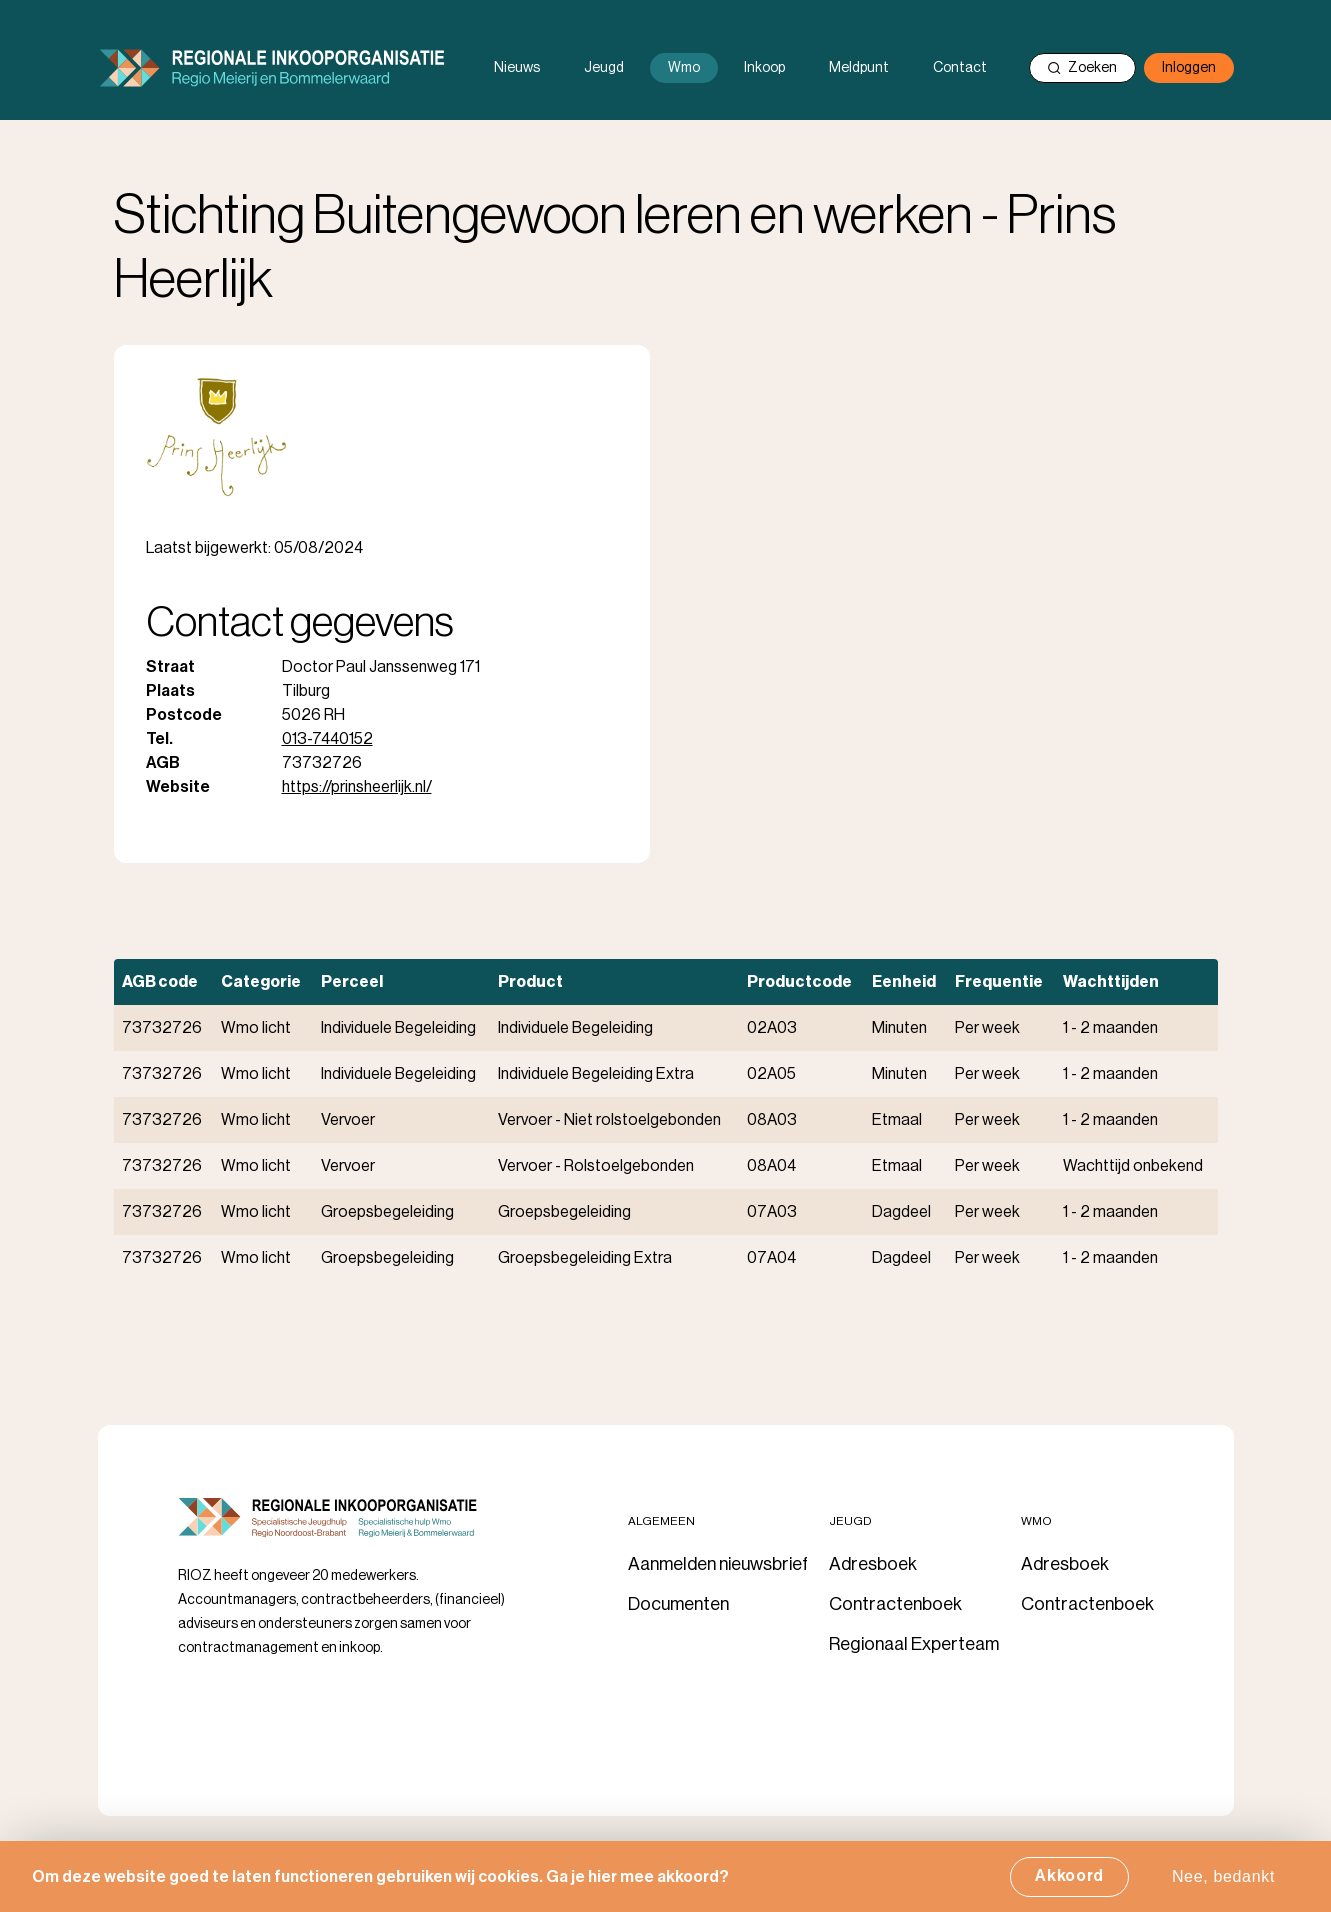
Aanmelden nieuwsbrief (718, 1564)
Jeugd (604, 68)
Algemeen (661, 1521)
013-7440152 (327, 739)
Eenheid (904, 982)
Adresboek (873, 1564)
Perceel (352, 982)
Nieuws (517, 68)
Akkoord (1069, 1883)
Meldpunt (859, 68)
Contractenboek (895, 1604)
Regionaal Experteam (914, 1644)
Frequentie (999, 982)
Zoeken (1082, 68)
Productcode (799, 982)
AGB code (160, 982)
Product (530, 982)
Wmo (684, 68)
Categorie (261, 982)
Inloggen (1189, 68)
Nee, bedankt (1223, 1883)
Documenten (678, 1604)
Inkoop (764, 68)
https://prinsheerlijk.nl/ (357, 787)
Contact (960, 68)
